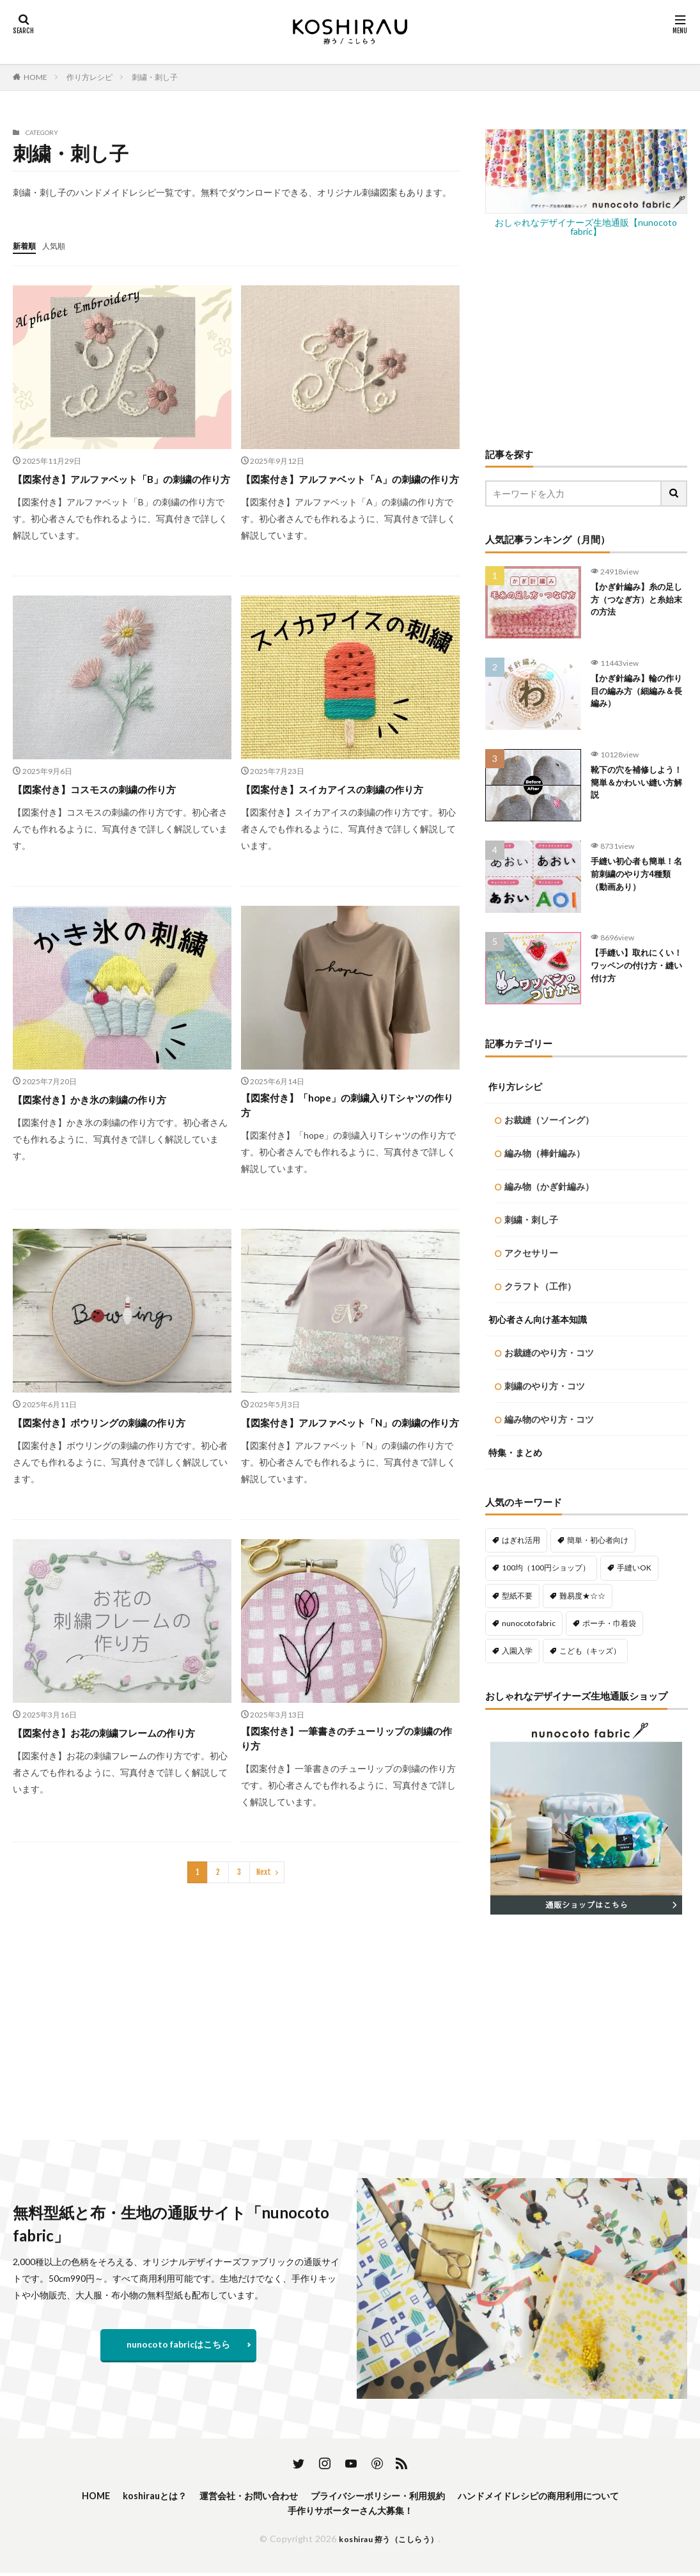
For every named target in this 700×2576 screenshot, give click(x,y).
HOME (35, 77)
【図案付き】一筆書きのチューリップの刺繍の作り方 (344, 1796)
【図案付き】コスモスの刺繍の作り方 (110, 805)
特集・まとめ (515, 1452)
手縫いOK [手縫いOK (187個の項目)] (634, 1567)
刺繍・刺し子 (155, 77)
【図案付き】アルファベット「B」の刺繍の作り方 (120, 486)
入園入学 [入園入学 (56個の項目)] (517, 1650)
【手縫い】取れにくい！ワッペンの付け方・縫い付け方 (634, 968)
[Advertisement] (586, 342)
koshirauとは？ (128, 2496)
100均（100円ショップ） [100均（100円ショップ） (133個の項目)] (546, 1567)
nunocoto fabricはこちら (178, 2344)
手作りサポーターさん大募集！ (350, 2513)
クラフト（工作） (540, 1286)
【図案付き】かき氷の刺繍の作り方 (105, 1133)
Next (263, 1933)
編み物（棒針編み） (544, 1153)
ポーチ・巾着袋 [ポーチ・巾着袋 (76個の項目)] (609, 1623)
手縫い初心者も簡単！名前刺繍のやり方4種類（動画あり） (639, 877)
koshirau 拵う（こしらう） (389, 2542)
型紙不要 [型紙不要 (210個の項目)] (517, 1595)
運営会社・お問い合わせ (233, 2496)
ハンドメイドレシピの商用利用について (561, 2496)
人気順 (59, 245)
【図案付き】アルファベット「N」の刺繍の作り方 (348, 1469)
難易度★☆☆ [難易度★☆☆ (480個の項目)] (582, 1595)
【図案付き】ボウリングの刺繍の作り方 (116, 1460)
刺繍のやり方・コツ (544, 1385)
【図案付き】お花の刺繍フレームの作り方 (116, 1796)
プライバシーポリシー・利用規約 (379, 2496)
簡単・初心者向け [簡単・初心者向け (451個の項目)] (597, 1540)
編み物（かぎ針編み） (549, 1186)
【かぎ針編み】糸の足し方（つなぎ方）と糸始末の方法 (639, 602)
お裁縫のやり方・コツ (549, 1352)
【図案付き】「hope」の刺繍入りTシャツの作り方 (350, 1141)
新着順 (26, 245)
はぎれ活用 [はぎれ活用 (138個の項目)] (521, 1540)
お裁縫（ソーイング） (549, 1119)
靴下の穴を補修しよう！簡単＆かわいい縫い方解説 (639, 785)
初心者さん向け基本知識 (537, 1319)
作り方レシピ (89, 77)
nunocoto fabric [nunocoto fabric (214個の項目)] (529, 1623)
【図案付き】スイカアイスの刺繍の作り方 (344, 814)
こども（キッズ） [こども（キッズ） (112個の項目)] (590, 1650)
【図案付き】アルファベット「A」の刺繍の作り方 (348, 486)
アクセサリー (531, 1252)
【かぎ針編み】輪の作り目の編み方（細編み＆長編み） (639, 694)
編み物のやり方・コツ (549, 1419)
